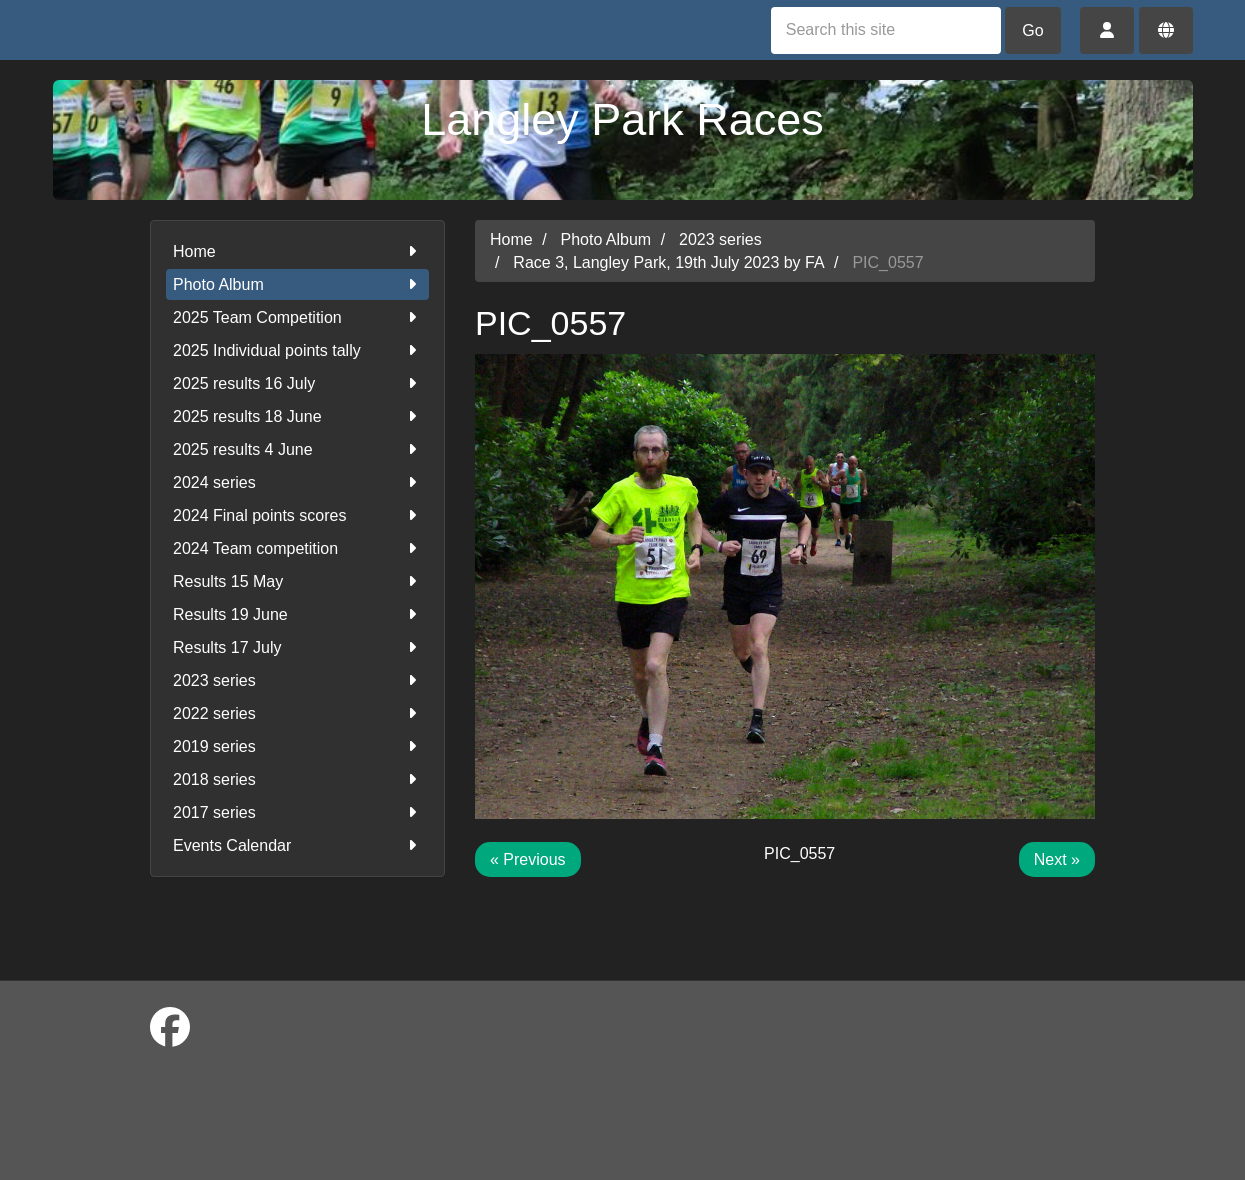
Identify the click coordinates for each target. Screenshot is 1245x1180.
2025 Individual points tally (297, 350)
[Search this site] (886, 30)
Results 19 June (297, 614)
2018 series (297, 779)
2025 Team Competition (297, 317)
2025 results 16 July (297, 383)
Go (1032, 30)
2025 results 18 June (297, 416)
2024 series (297, 482)
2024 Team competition (297, 548)
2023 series (297, 680)
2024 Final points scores (297, 515)
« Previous (528, 859)
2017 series (297, 812)
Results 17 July (297, 647)
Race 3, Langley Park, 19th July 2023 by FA (668, 262)
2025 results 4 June (297, 449)
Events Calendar (297, 845)
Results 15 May (297, 581)
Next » (1057, 859)
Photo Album (297, 284)
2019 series (297, 746)
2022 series (297, 713)
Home (297, 251)
